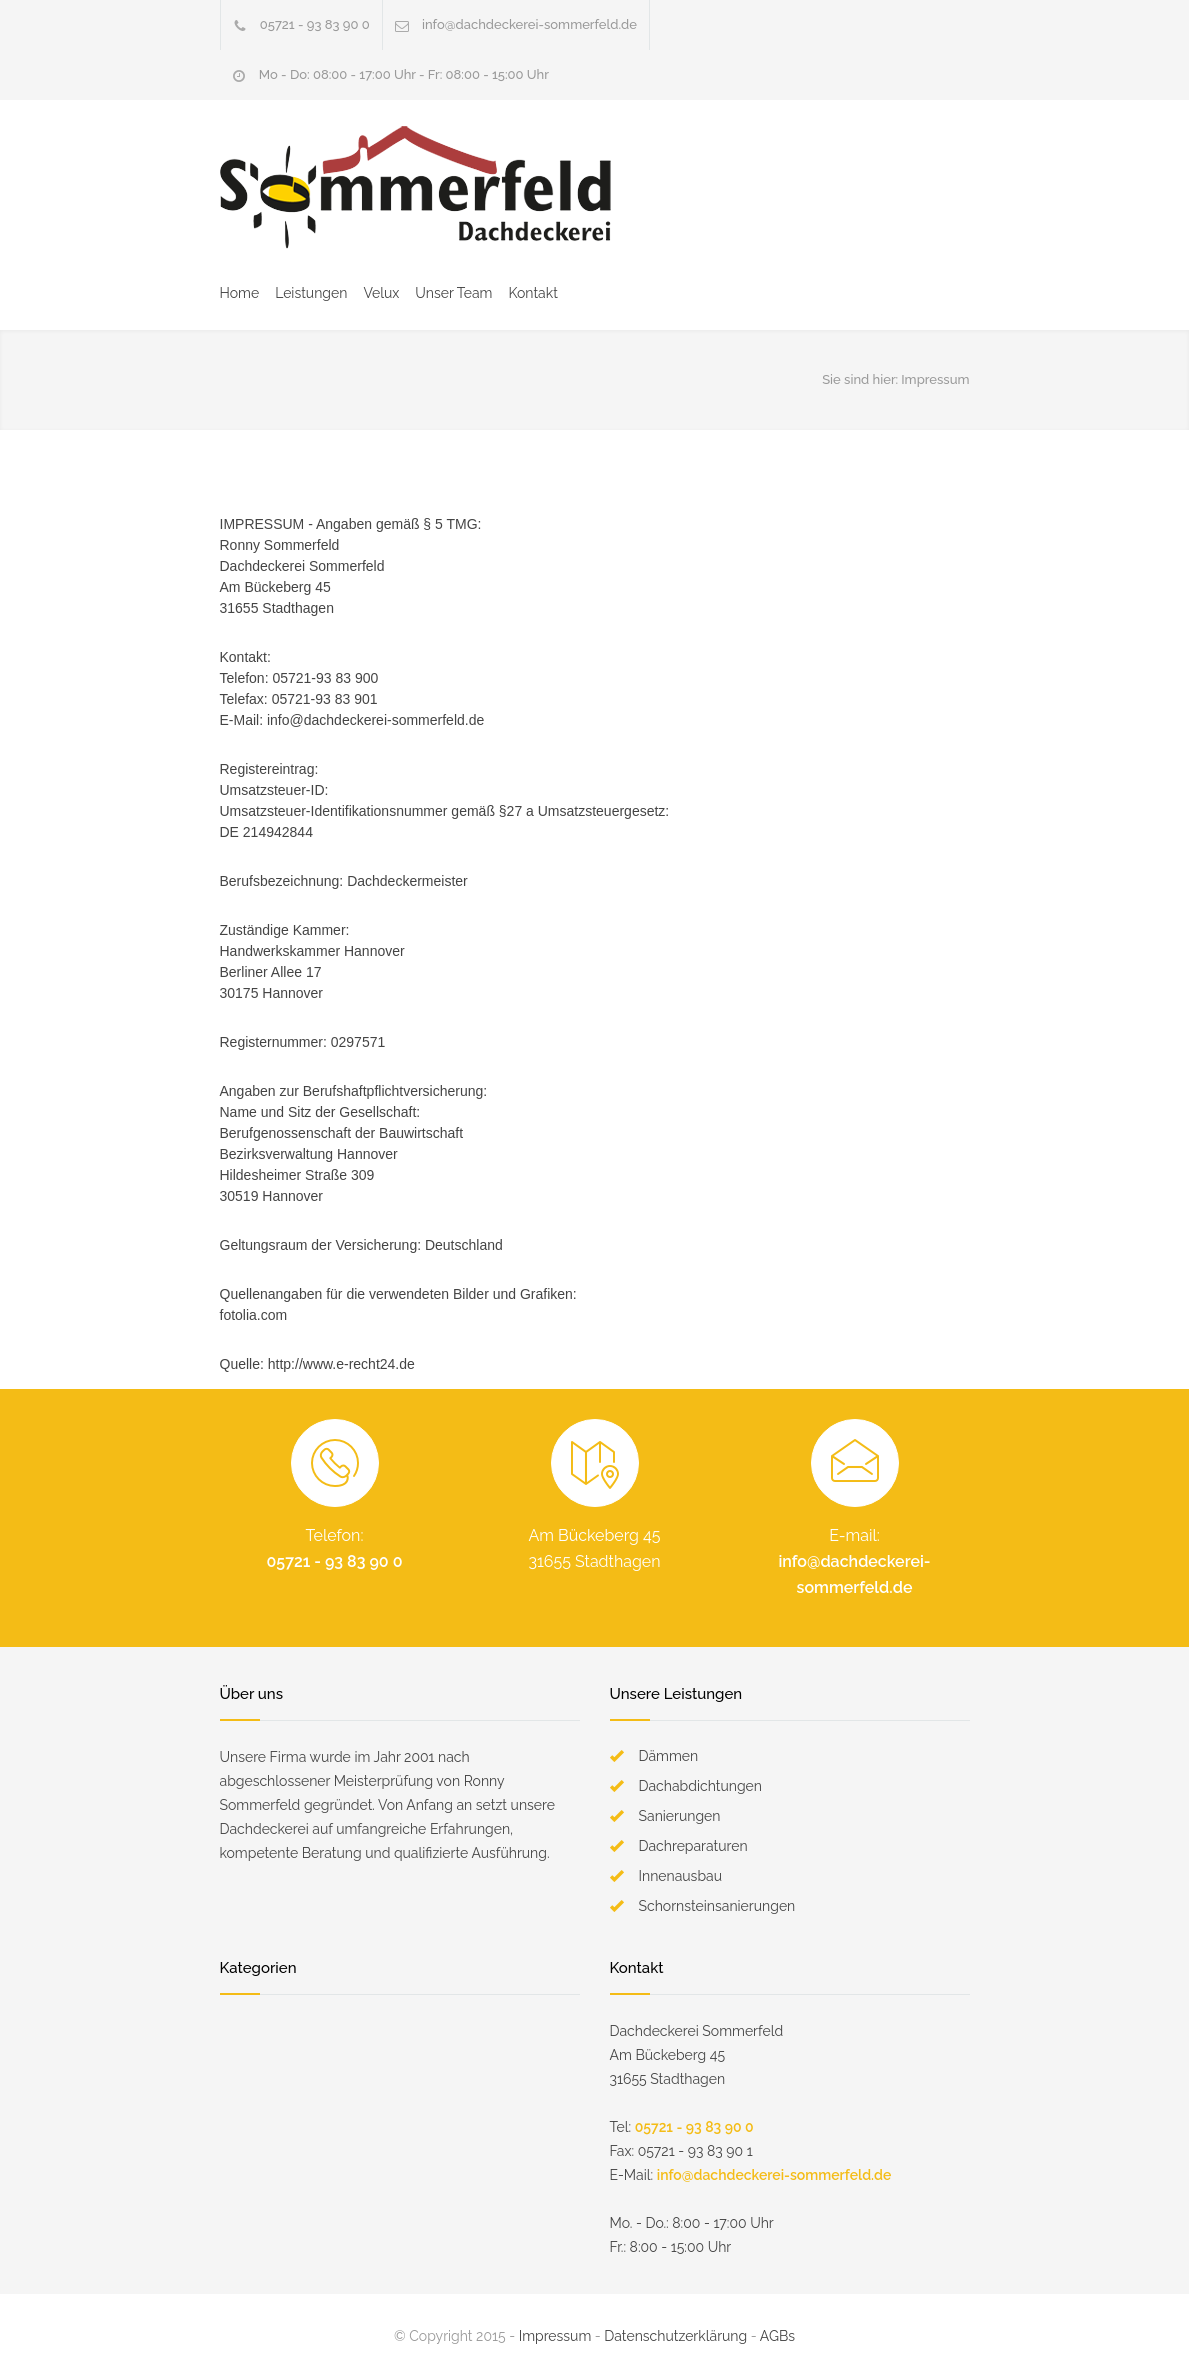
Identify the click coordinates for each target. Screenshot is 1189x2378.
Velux (381, 293)
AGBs (777, 2336)
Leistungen (311, 293)
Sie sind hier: (860, 379)
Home (240, 293)
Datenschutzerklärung (675, 2336)
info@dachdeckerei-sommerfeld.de (529, 24)
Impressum (555, 2336)
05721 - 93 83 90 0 (315, 24)
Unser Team (453, 293)
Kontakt (532, 293)
